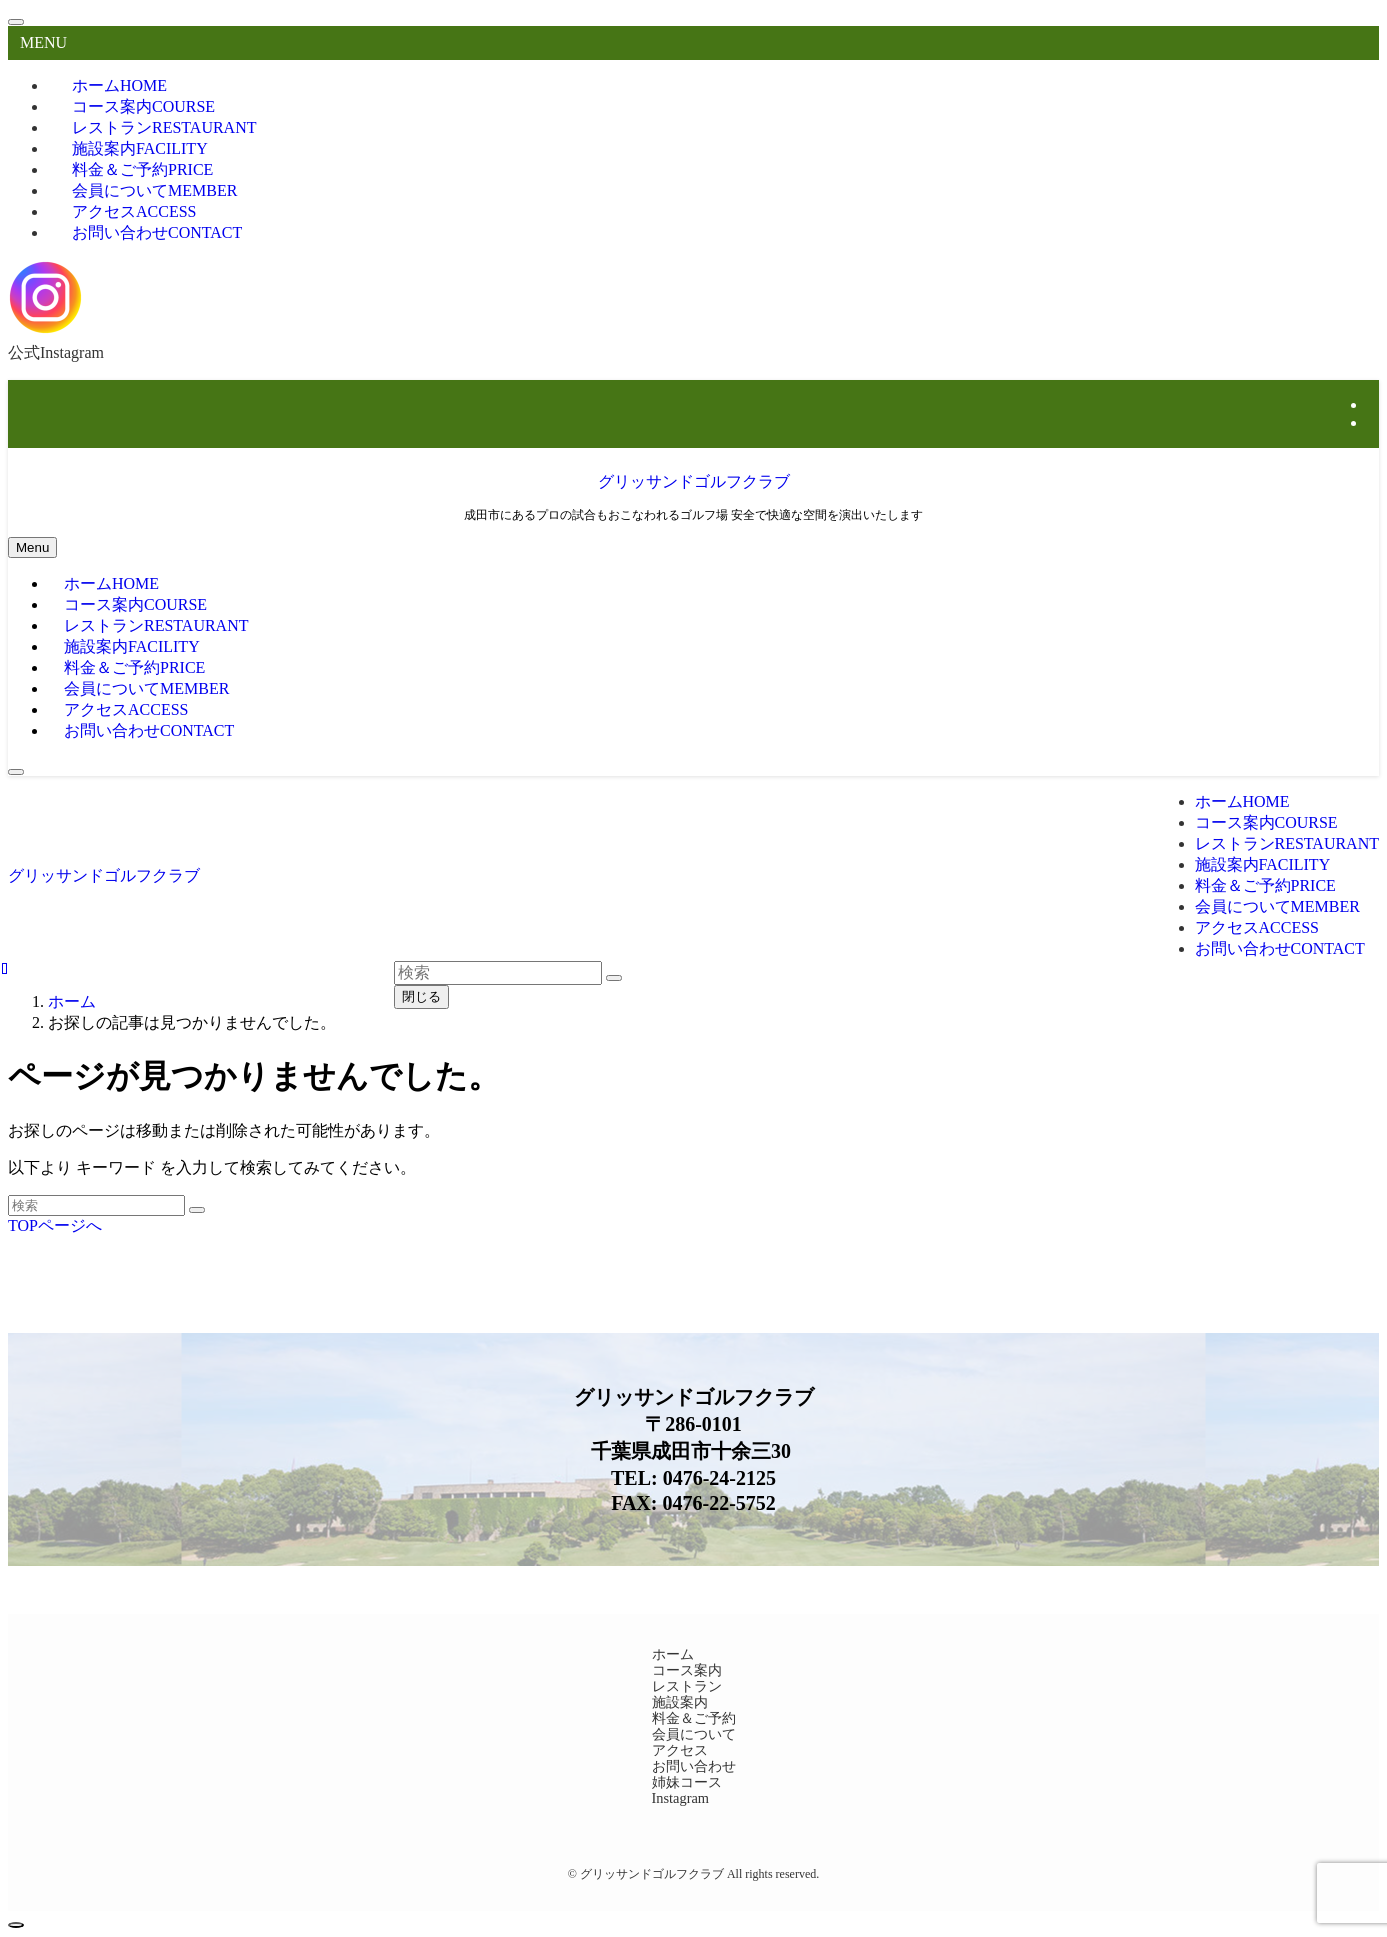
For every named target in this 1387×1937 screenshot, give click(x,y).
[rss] (1373, 422)
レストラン (687, 1686)
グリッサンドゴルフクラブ (694, 481)
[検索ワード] (96, 1205)
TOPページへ (55, 1225)
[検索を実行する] (197, 1210)
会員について (694, 1734)
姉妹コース (687, 1782)
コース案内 (687, 1670)
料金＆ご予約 (694, 1718)
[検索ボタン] (16, 772)
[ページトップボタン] (16, 1925)
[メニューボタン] (32, 547)
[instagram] (1373, 404)
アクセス (680, 1750)
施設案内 (680, 1702)
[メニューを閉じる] (16, 22)
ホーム (673, 1654)
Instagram (681, 1798)
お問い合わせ (157, 232)
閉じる (421, 996)
